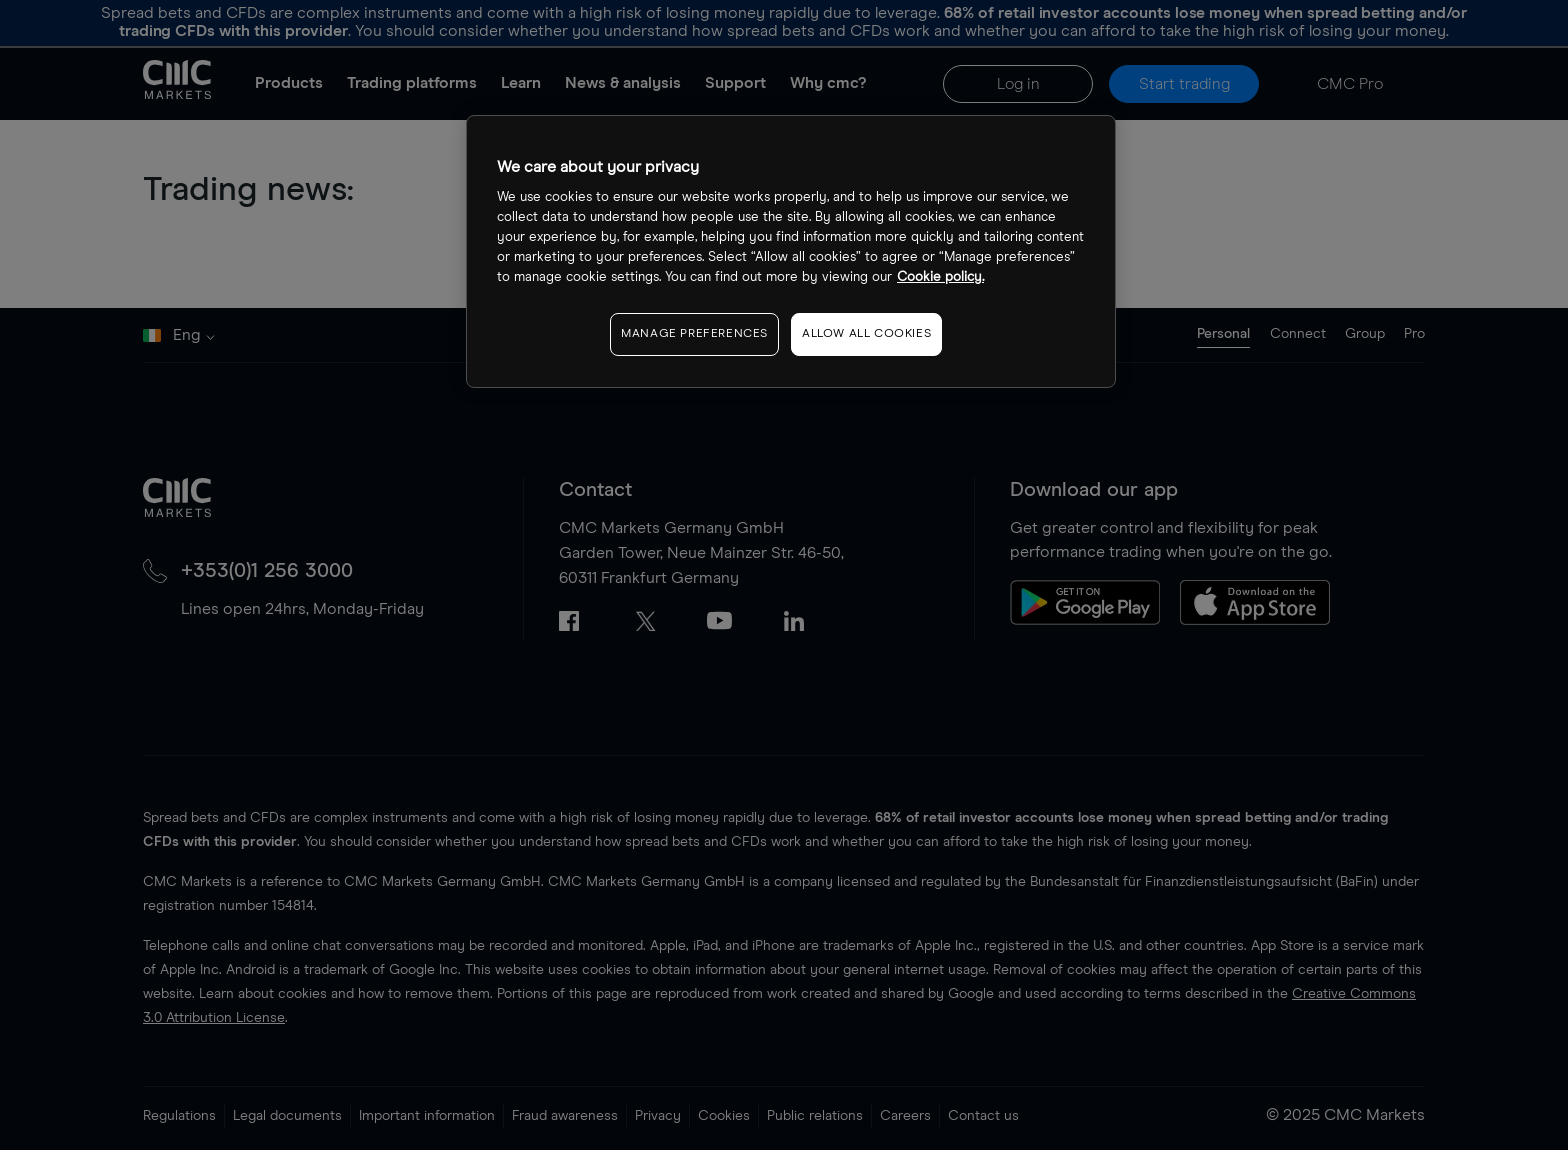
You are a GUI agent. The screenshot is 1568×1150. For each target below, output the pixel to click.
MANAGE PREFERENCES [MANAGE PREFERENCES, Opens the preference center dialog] (694, 334)
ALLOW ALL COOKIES (866, 334)
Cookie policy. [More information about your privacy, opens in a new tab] (940, 277)
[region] (791, 251)
